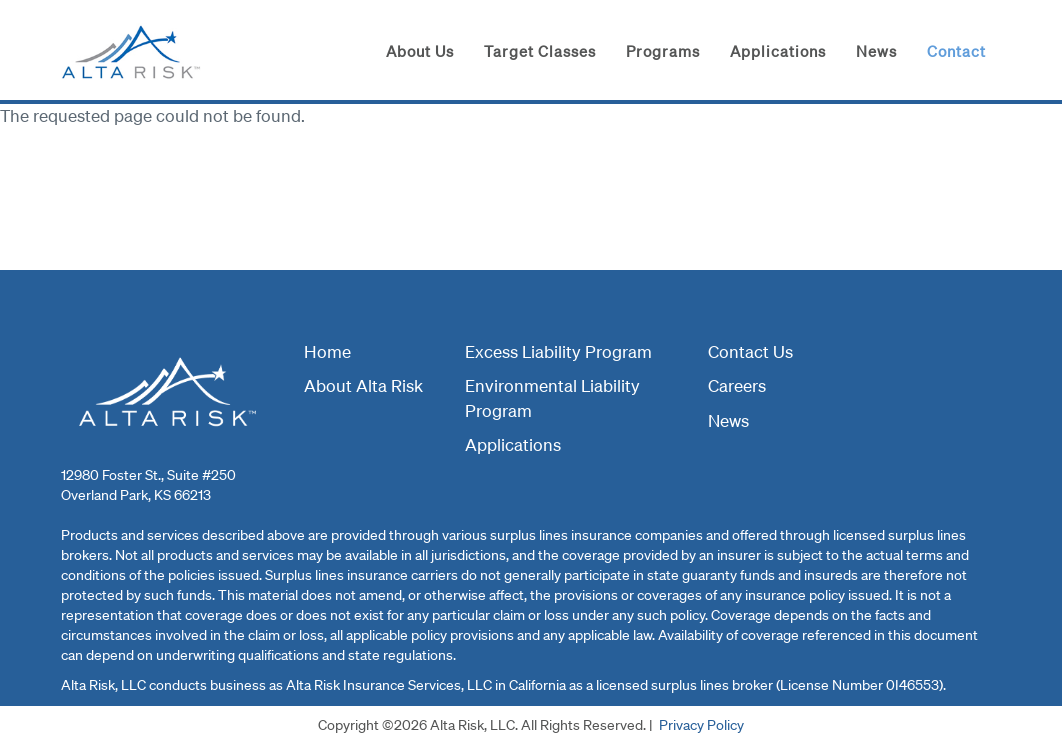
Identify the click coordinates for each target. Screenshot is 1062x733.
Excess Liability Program (558, 351)
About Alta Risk (363, 385)
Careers (737, 385)
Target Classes (540, 51)
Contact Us (750, 351)
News (876, 51)
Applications (778, 51)
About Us (420, 51)
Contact (956, 51)
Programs (663, 51)
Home (327, 351)
